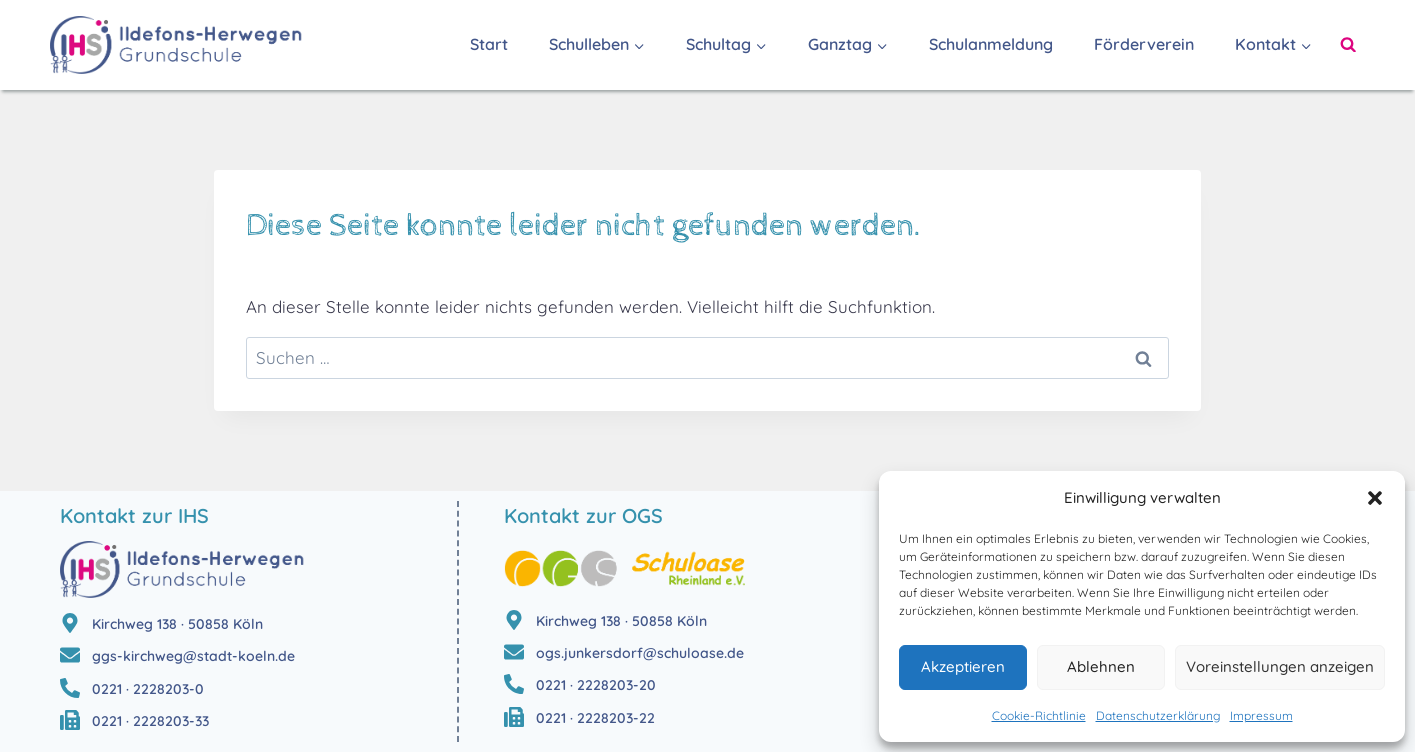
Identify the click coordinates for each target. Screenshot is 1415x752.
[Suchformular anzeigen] (1348, 45)
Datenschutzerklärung (1158, 715)
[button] (1375, 498)
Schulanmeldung (991, 44)
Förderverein (1144, 44)
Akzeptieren (963, 666)
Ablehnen (1101, 666)
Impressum (1261, 715)
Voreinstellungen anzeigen (1280, 666)
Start (489, 44)
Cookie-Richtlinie (1039, 715)
